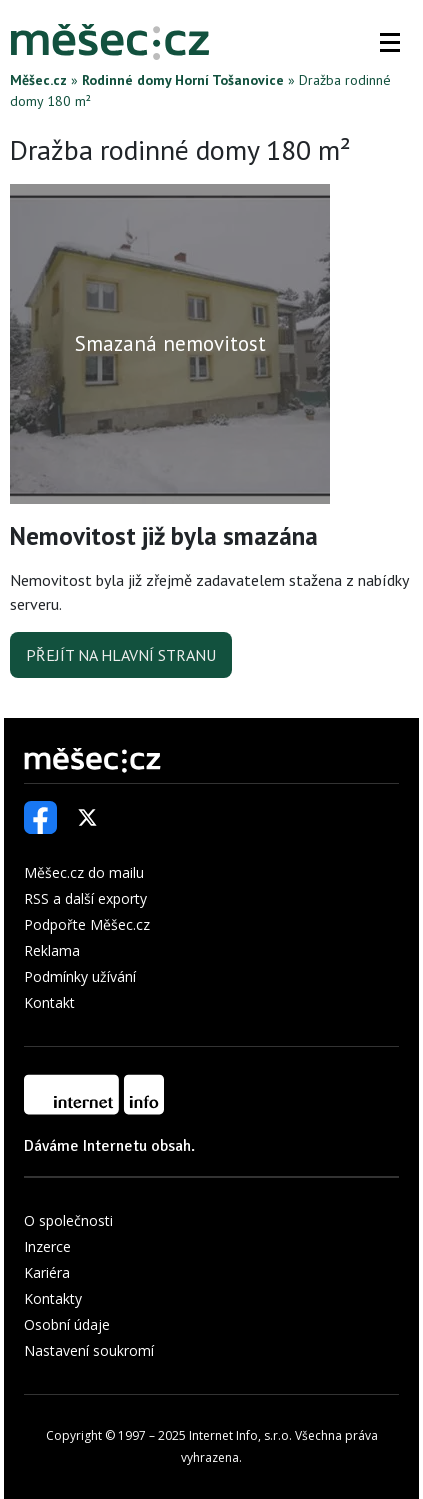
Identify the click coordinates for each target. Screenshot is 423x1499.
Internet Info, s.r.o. (240, 1435)
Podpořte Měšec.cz (87, 924)
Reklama (52, 950)
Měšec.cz (38, 80)
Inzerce (47, 1246)
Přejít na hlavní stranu (121, 655)
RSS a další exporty (85, 898)
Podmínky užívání (80, 976)
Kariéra (47, 1272)
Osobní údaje (67, 1324)
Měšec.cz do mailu (84, 872)
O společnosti (68, 1220)
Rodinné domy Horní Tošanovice (183, 80)
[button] (390, 42)
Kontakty (53, 1298)
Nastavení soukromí (89, 1350)
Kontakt (49, 1002)
